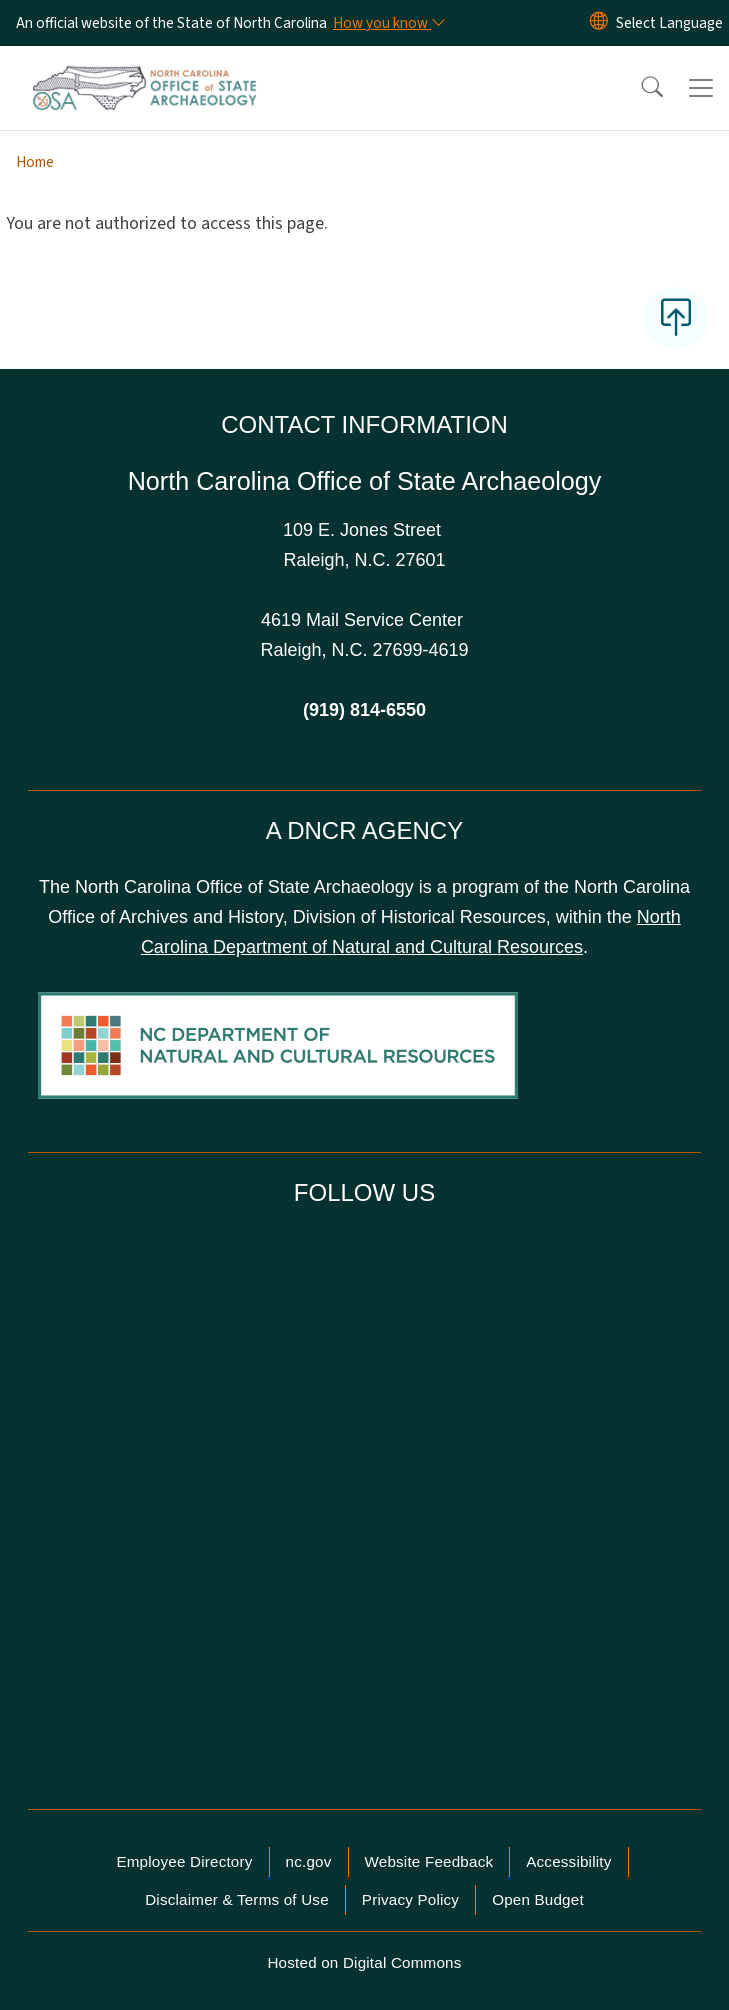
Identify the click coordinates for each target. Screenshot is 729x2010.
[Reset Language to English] (599, 23)
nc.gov (309, 1861)
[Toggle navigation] (701, 88)
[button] (639, 88)
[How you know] (388, 23)
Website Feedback (429, 1861)
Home (35, 162)
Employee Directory (184, 1861)
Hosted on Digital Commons (364, 1962)
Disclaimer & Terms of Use (237, 1899)
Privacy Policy (410, 1899)
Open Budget (538, 1899)
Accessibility (568, 1861)
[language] (669, 23)
